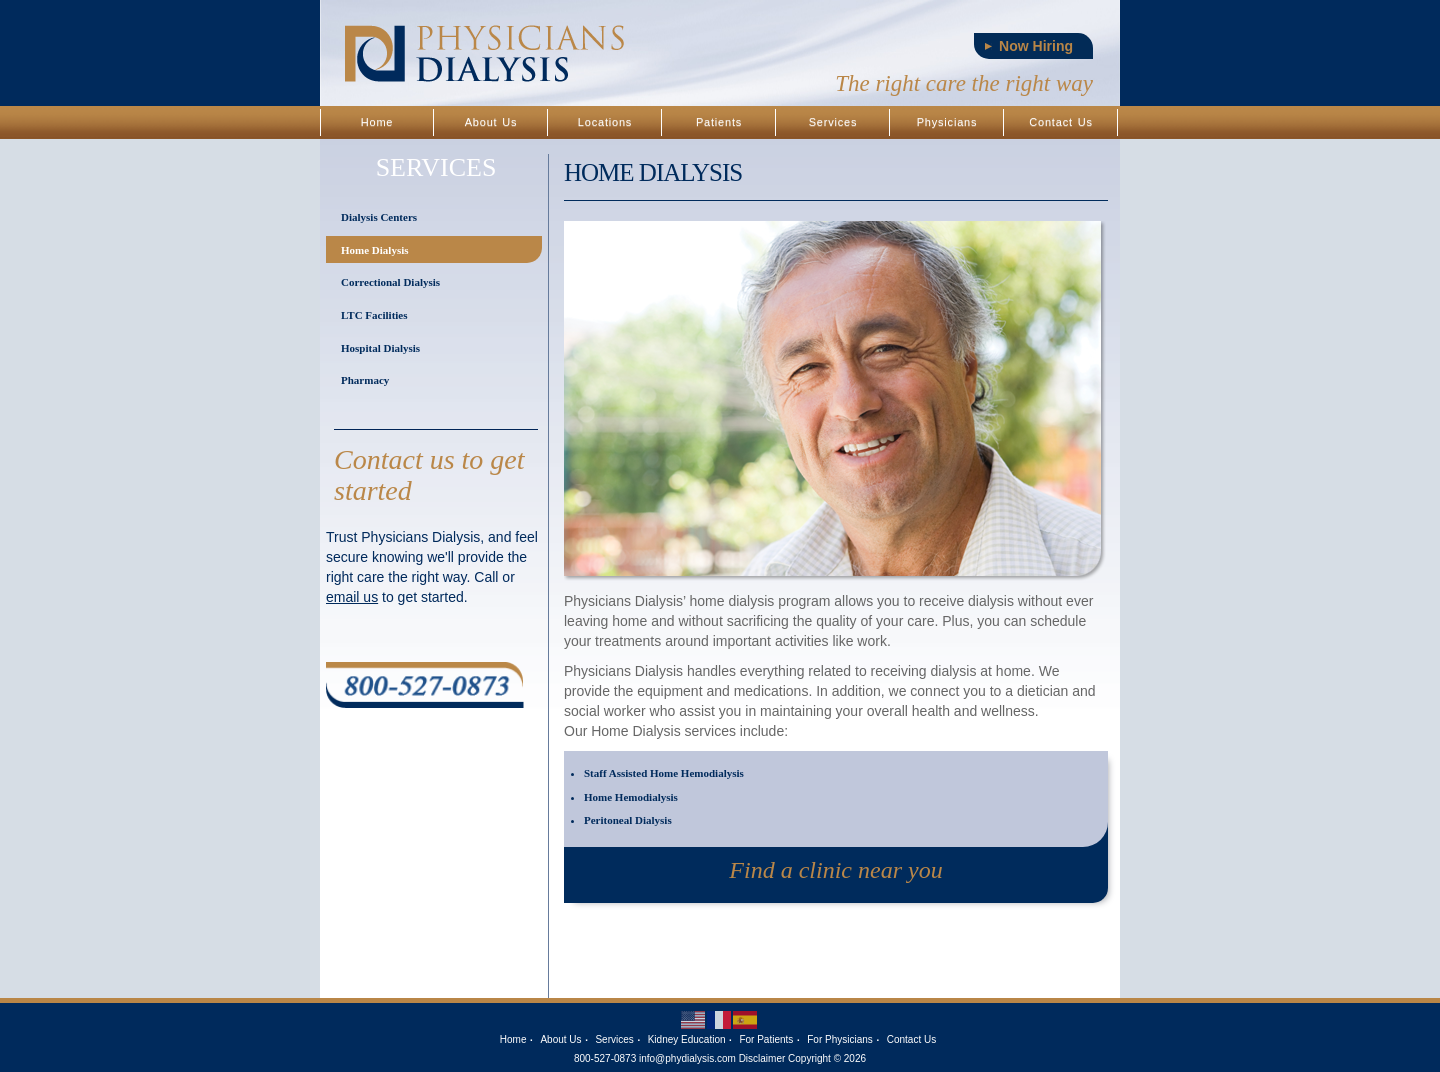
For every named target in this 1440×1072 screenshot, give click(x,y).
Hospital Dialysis (380, 348)
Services (833, 122)
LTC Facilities (374, 315)
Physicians (947, 122)
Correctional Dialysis (390, 282)
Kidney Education (687, 1039)
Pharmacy (365, 380)
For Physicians (840, 1039)
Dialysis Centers (379, 217)
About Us (491, 122)
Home (377, 122)
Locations (605, 122)
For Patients (766, 1039)
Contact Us (1060, 122)
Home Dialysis (375, 250)
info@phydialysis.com (687, 1058)
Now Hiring (1036, 46)
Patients (719, 122)
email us (352, 597)
